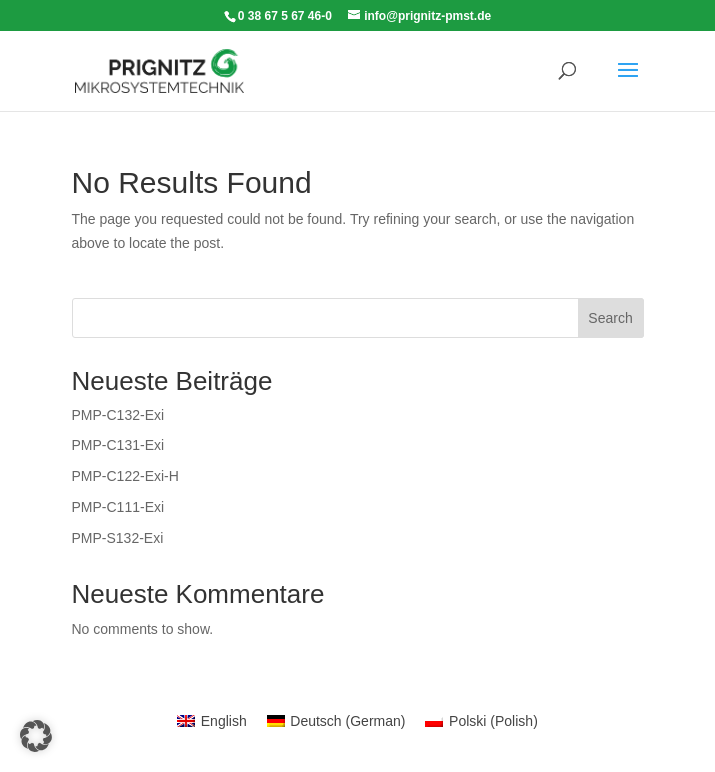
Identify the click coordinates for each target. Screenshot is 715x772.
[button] (36, 736)
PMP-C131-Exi (118, 445)
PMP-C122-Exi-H (125, 476)
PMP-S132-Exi (118, 538)
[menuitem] (212, 721)
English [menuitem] (224, 721)
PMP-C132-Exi (118, 415)
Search (610, 318)
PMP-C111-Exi (118, 507)
